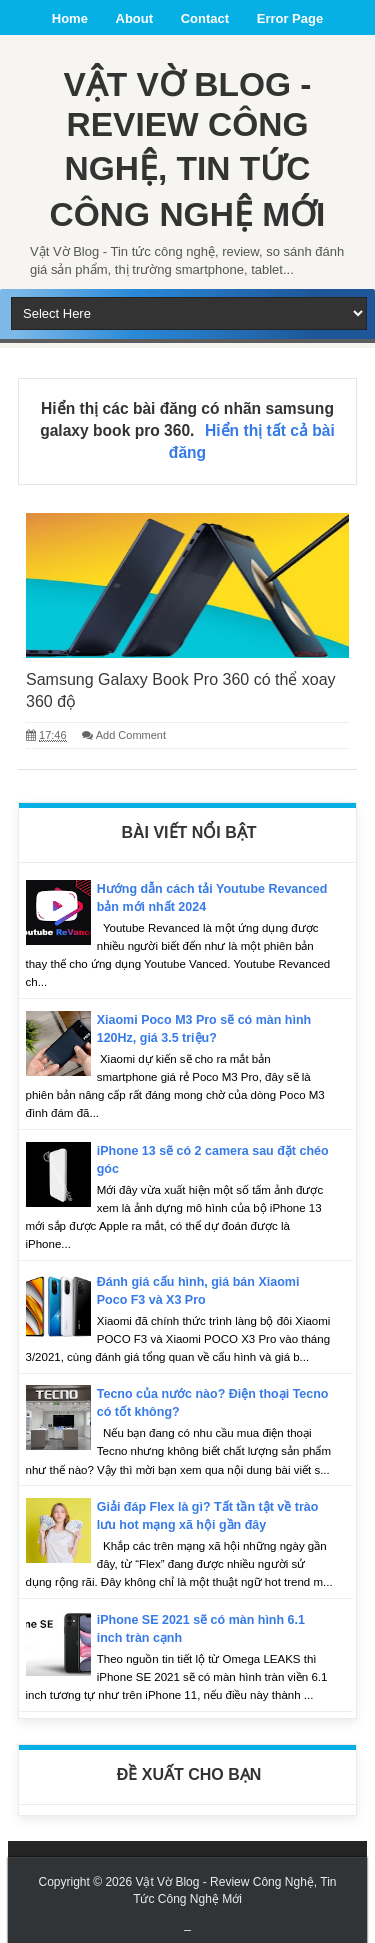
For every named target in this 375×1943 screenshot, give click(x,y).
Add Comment (131, 732)
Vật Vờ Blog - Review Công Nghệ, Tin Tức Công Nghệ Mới (187, 147)
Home (70, 18)
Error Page (290, 18)
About (135, 18)
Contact (205, 18)
